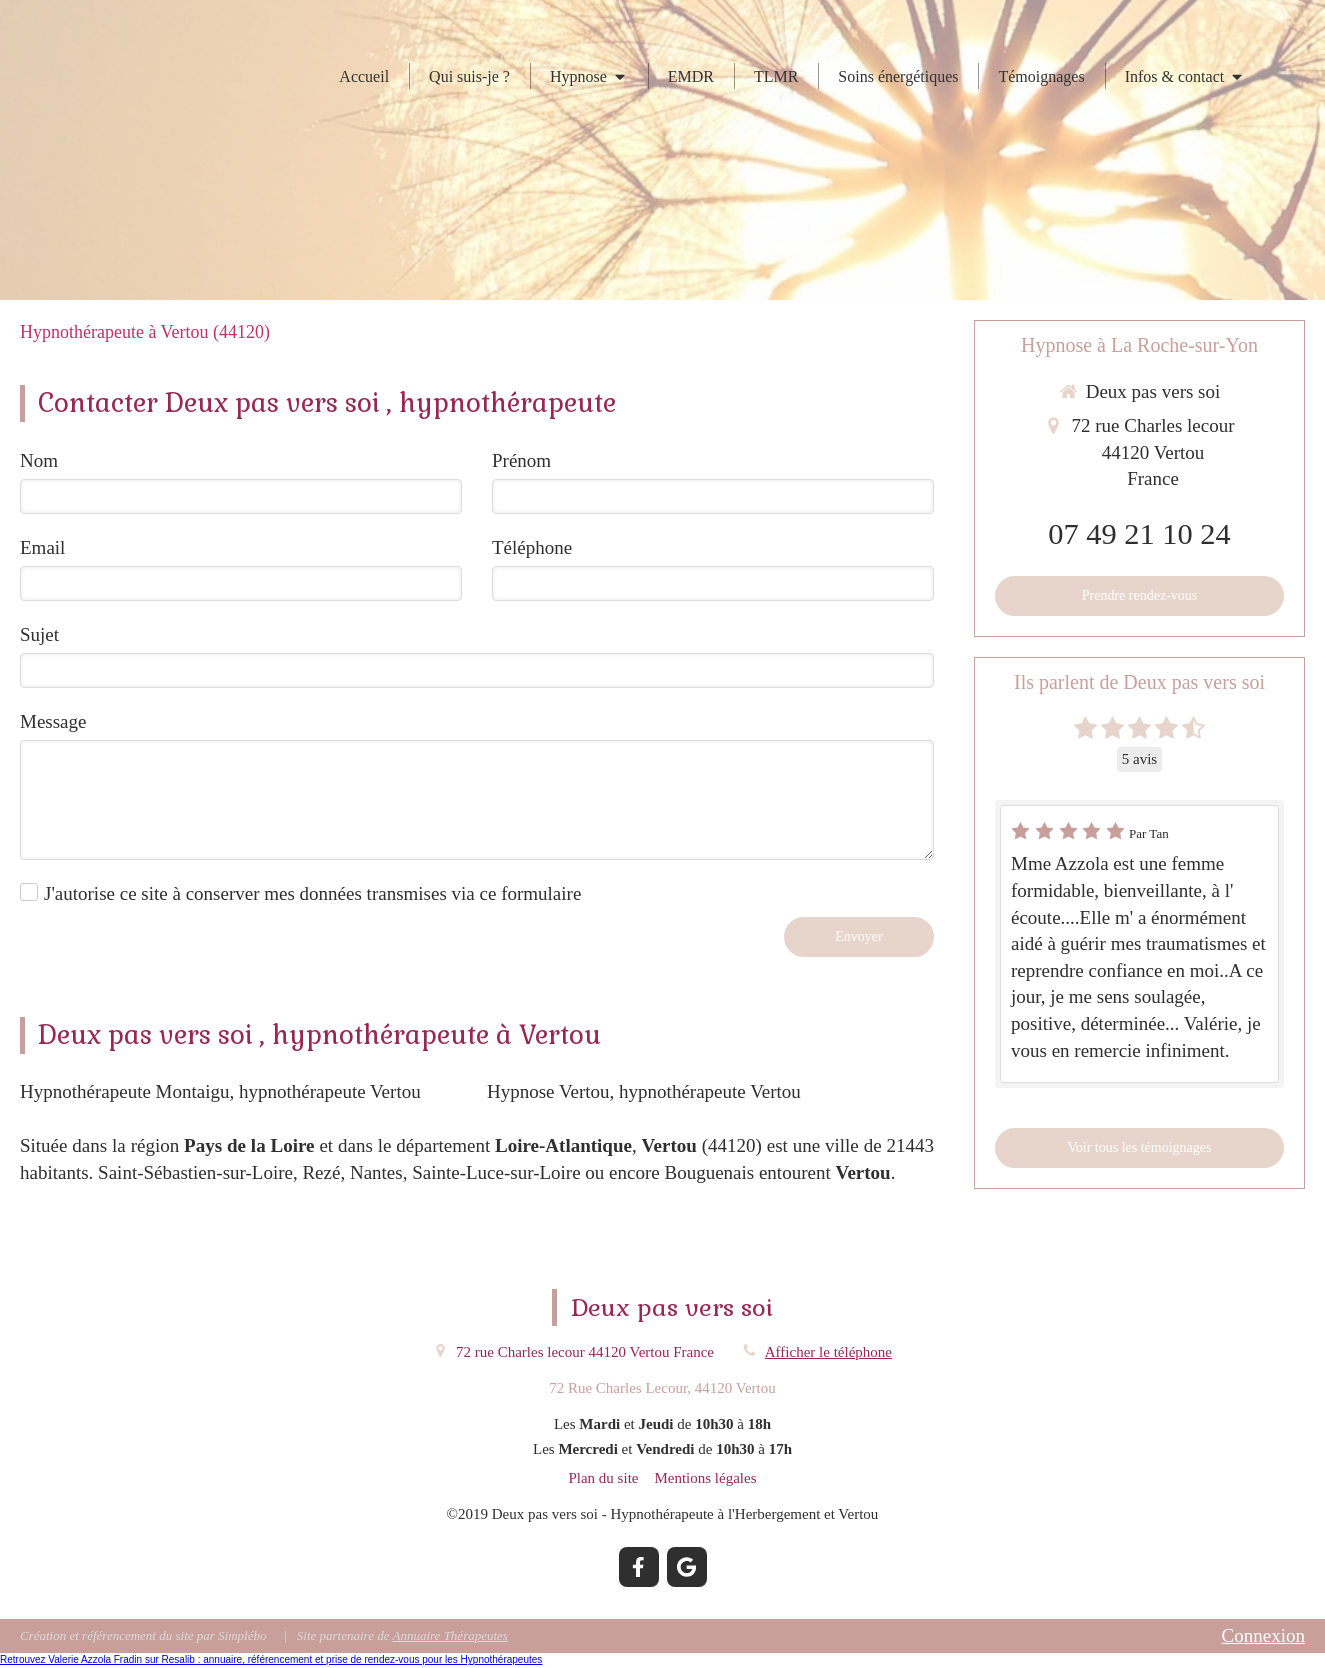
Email (42, 547)
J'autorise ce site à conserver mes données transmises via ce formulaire (312, 893)
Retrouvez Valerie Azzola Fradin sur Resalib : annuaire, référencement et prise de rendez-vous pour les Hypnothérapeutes (271, 1659)
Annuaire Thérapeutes (449, 1635)
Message (53, 721)
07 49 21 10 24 (1139, 534)
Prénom (521, 460)
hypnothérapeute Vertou (330, 1091)
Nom (39, 460)
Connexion (1263, 1635)
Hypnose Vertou (548, 1091)
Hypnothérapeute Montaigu (124, 1091)
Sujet (39, 634)
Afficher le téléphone (828, 1352)
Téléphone (532, 547)
